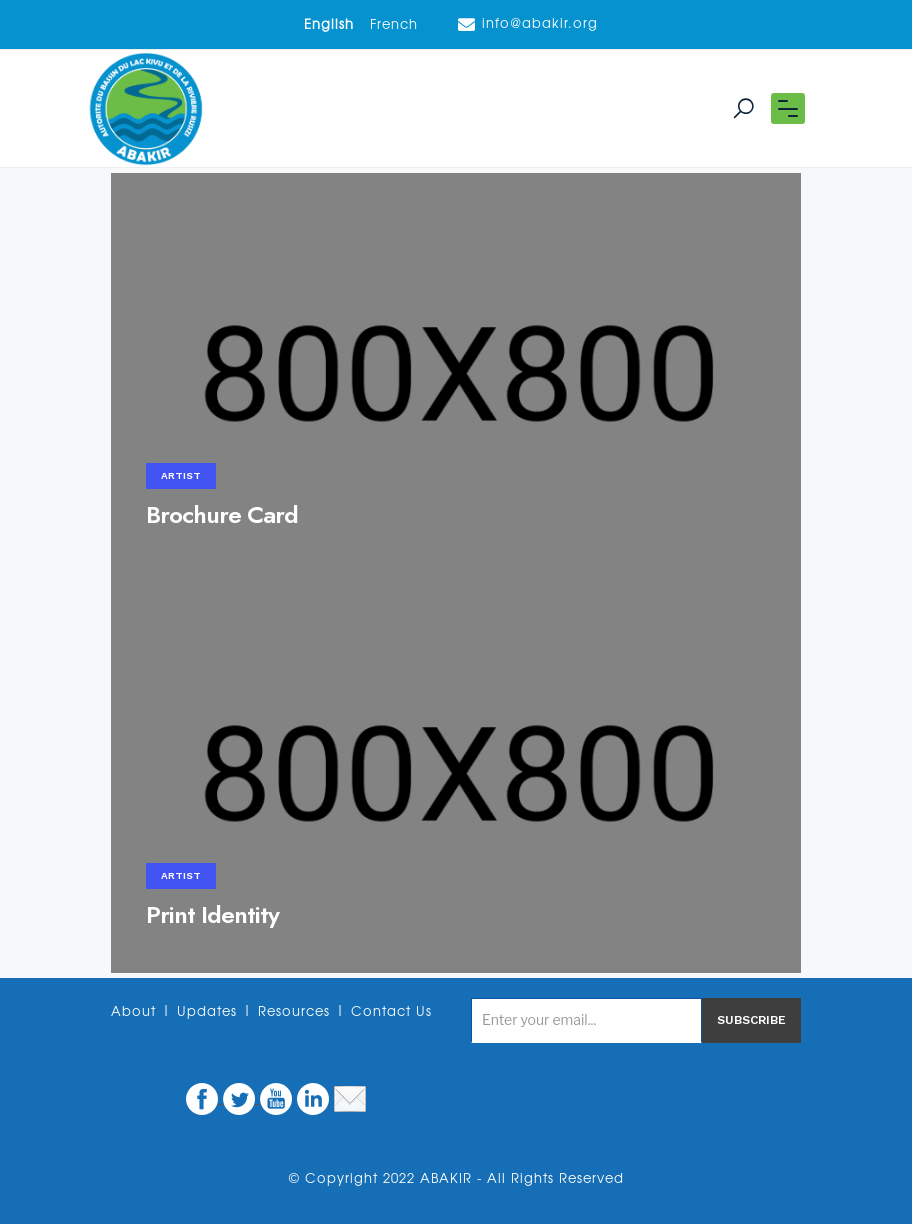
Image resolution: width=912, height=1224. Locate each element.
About (133, 1012)
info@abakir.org (528, 24)
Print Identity (212, 914)
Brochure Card (222, 514)
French (394, 25)
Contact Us (391, 1012)
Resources (294, 1012)
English (329, 25)
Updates (207, 1012)
